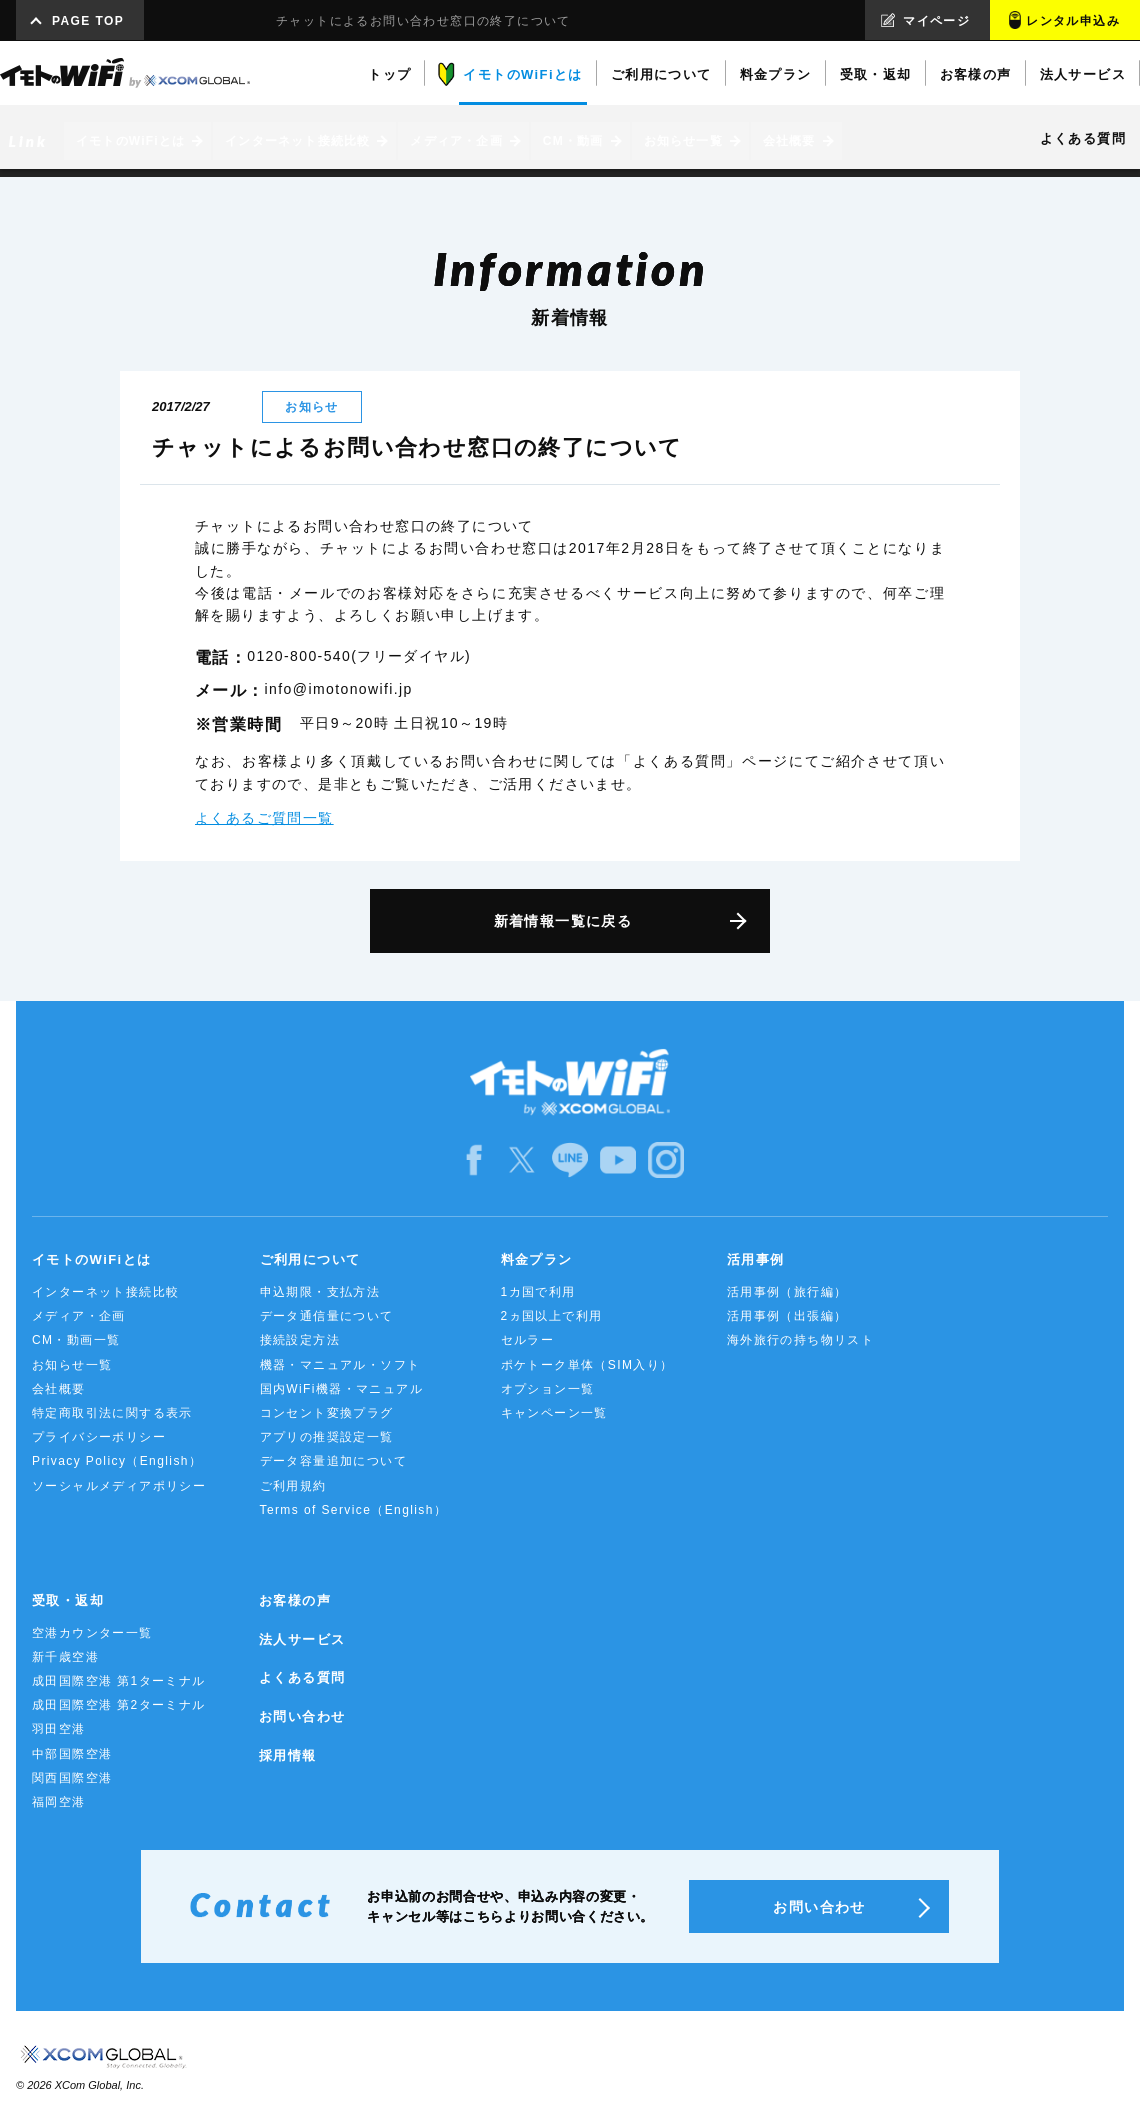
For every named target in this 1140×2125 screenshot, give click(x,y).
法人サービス (302, 1639)
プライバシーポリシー (99, 1437)
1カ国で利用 (538, 1292)
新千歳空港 (65, 1657)
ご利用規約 (293, 1486)
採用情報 (288, 1755)
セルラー (528, 1340)
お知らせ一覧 (72, 1365)
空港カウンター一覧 (92, 1633)
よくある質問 (302, 1677)
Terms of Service (354, 1510)
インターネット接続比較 (105, 1292)
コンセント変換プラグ (327, 1413)
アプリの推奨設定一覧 (327, 1437)
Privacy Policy (117, 1461)
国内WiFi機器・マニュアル (342, 1389)
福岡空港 (59, 1802)
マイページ (936, 21)
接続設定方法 (300, 1340)
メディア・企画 (79, 1316)
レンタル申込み (1073, 21)
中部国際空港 (72, 1754)
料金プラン (537, 1259)
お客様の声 (295, 1600)
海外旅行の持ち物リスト (800, 1340)
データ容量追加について (333, 1461)
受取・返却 (68, 1600)
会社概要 (59, 1389)
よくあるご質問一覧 (264, 818)
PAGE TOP (88, 21)
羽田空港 (59, 1729)
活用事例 (756, 1259)
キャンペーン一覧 (554, 1413)
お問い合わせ (302, 1716)
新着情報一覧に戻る (563, 921)
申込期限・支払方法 (320, 1292)
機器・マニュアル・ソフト (340, 1365)
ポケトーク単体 (587, 1365)
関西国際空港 (72, 1778)
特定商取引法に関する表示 (112, 1413)
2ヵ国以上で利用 (552, 1316)
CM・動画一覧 (76, 1340)
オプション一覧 (548, 1389)
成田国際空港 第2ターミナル (119, 1705)
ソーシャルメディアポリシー (119, 1486)
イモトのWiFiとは (91, 1259)
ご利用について (310, 1259)
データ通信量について (327, 1316)
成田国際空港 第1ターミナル (119, 1681)
